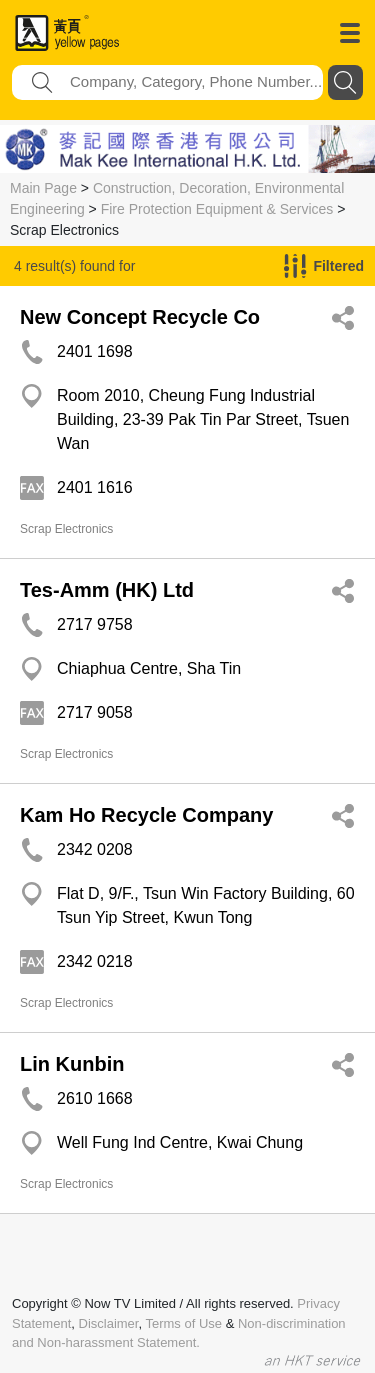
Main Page (43, 188)
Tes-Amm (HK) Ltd (107, 590)
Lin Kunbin (72, 1064)
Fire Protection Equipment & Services (217, 209)
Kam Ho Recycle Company (146, 815)
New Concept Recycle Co (140, 317)
